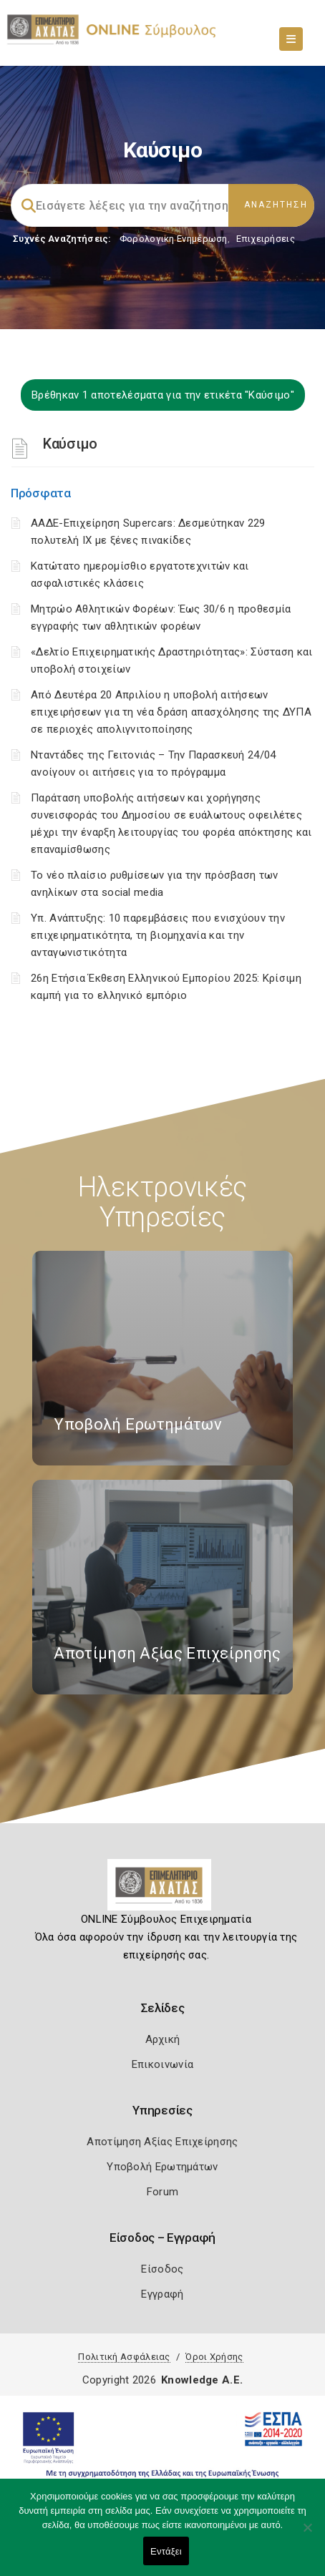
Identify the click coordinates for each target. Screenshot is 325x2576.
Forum (163, 2191)
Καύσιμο (70, 443)
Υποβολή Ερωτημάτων (162, 2166)
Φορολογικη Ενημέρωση (174, 238)
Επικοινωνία (162, 2064)
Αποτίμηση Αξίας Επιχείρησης (162, 2141)
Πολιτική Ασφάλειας (124, 2356)
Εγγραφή (162, 2294)
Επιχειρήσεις (265, 238)
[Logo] (162, 1890)
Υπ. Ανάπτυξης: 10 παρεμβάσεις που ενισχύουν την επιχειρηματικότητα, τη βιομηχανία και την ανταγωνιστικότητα (158, 935)
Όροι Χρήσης (214, 2356)
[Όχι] (307, 2534)
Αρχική (162, 2039)
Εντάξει (166, 2551)
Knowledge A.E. (202, 2379)
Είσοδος (162, 2269)
